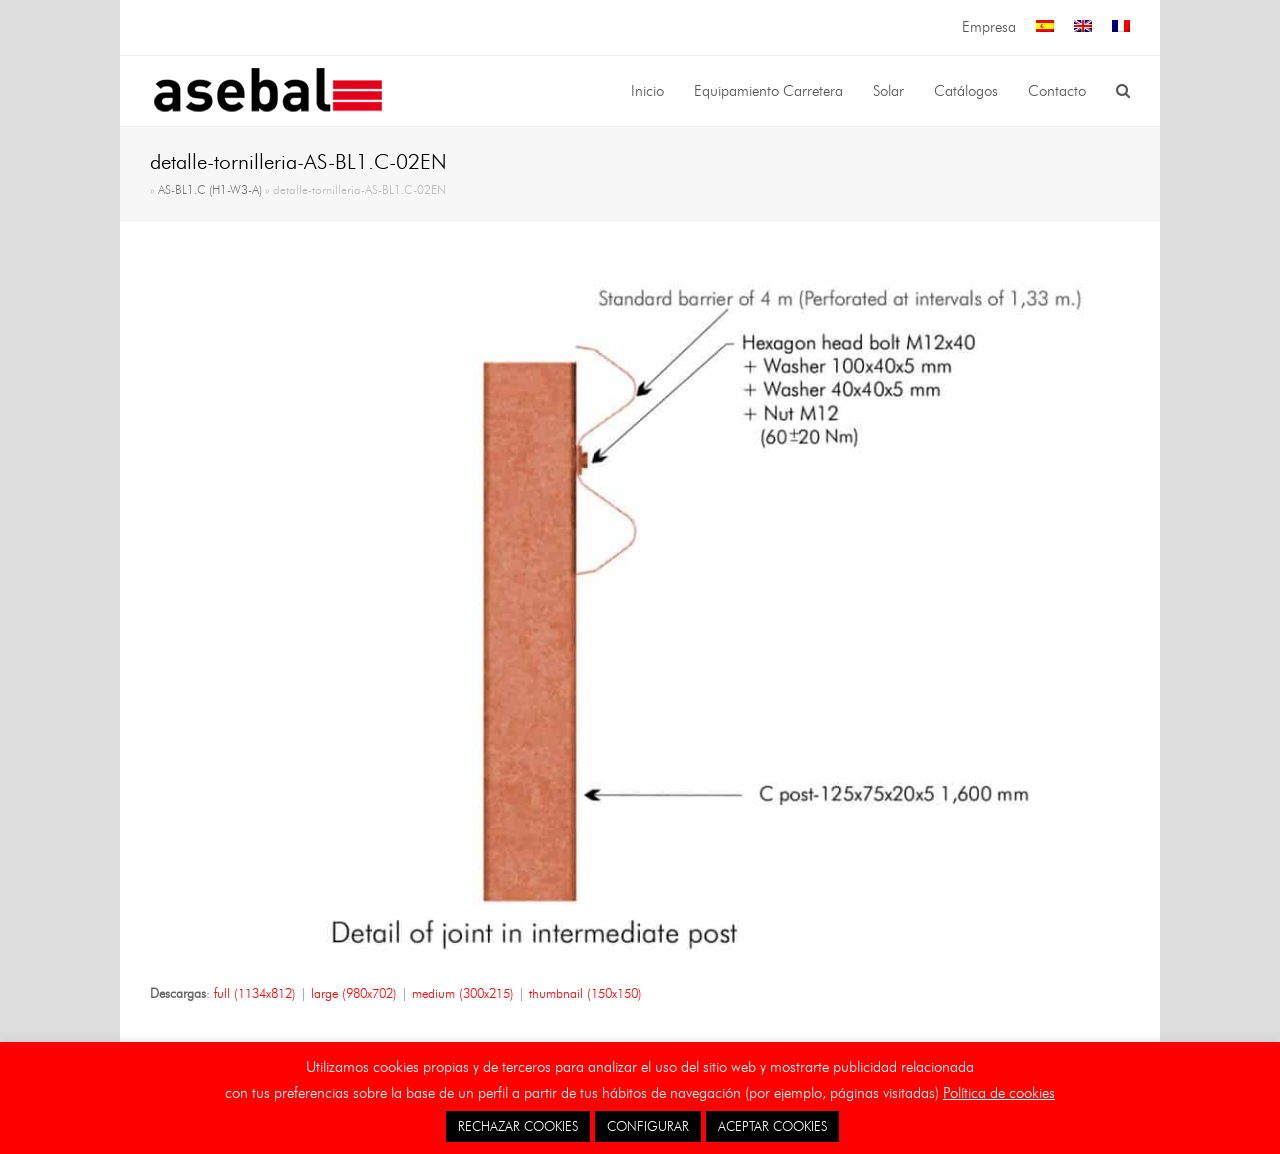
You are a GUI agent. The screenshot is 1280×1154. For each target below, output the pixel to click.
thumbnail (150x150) (585, 993)
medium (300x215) (463, 993)
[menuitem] (1045, 27)
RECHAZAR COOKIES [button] (518, 1126)
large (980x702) (354, 993)
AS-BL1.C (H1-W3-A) (210, 190)
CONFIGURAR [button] (648, 1126)
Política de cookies (999, 1093)
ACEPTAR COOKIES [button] (772, 1126)
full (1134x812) (255, 993)
